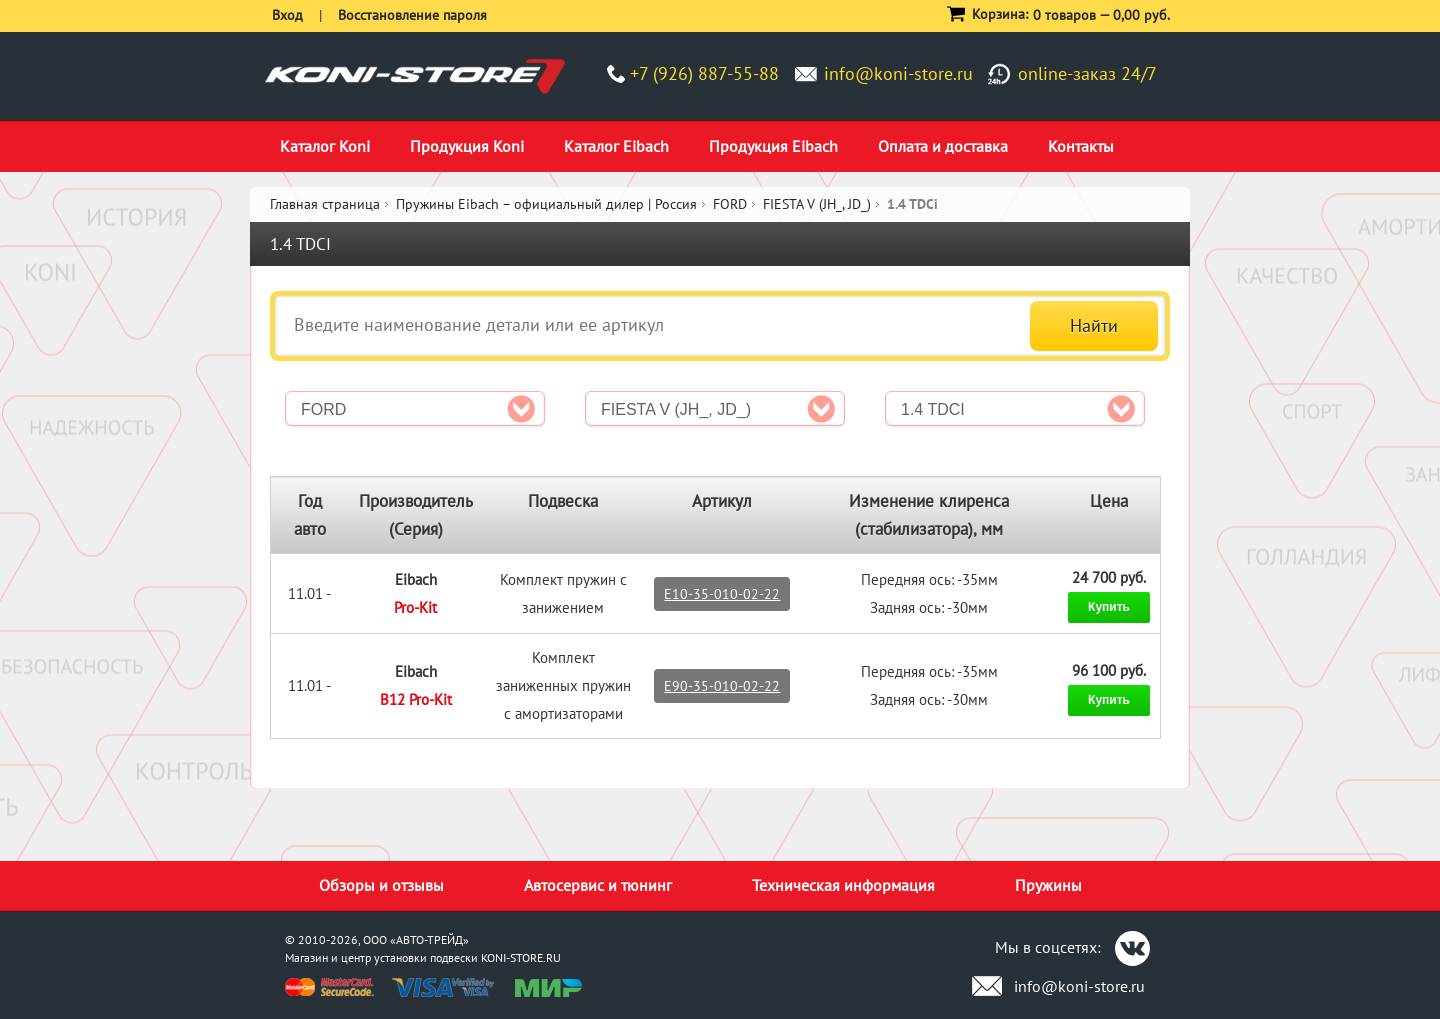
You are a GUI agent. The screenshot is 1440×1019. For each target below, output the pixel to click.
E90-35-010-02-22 (722, 686)
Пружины (1048, 885)
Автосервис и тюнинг (598, 885)
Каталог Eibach (616, 146)
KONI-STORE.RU (521, 957)
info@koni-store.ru (898, 73)
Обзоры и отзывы (381, 885)
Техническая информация (843, 885)
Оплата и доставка (943, 146)
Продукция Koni (467, 146)
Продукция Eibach (773, 146)
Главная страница (325, 204)
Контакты (1081, 146)
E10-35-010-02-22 (722, 594)
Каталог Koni (325, 146)
